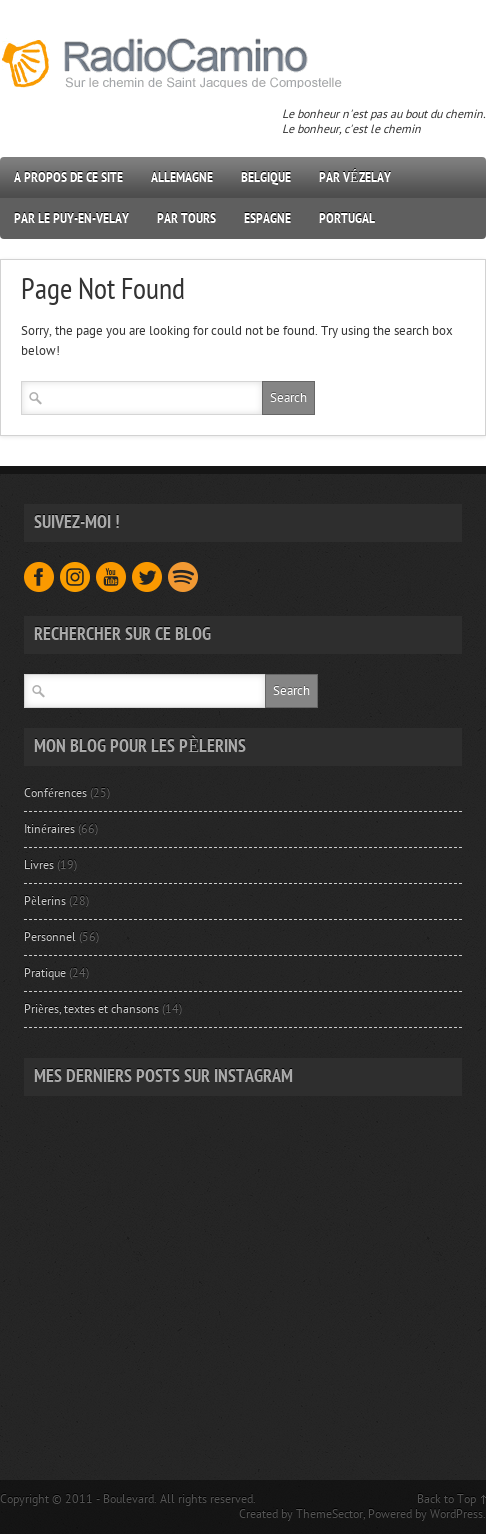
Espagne (267, 218)
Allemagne (182, 177)
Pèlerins (44, 901)
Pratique (45, 973)
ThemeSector (329, 1514)
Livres (39, 865)
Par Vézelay (355, 177)
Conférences (55, 793)
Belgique (266, 177)
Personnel (50, 937)
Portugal (347, 218)
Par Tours (186, 218)
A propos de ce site (68, 177)
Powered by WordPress (425, 1514)
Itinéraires (49, 829)
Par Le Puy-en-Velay (71, 218)
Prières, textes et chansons (91, 1009)
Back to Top (446, 1499)
